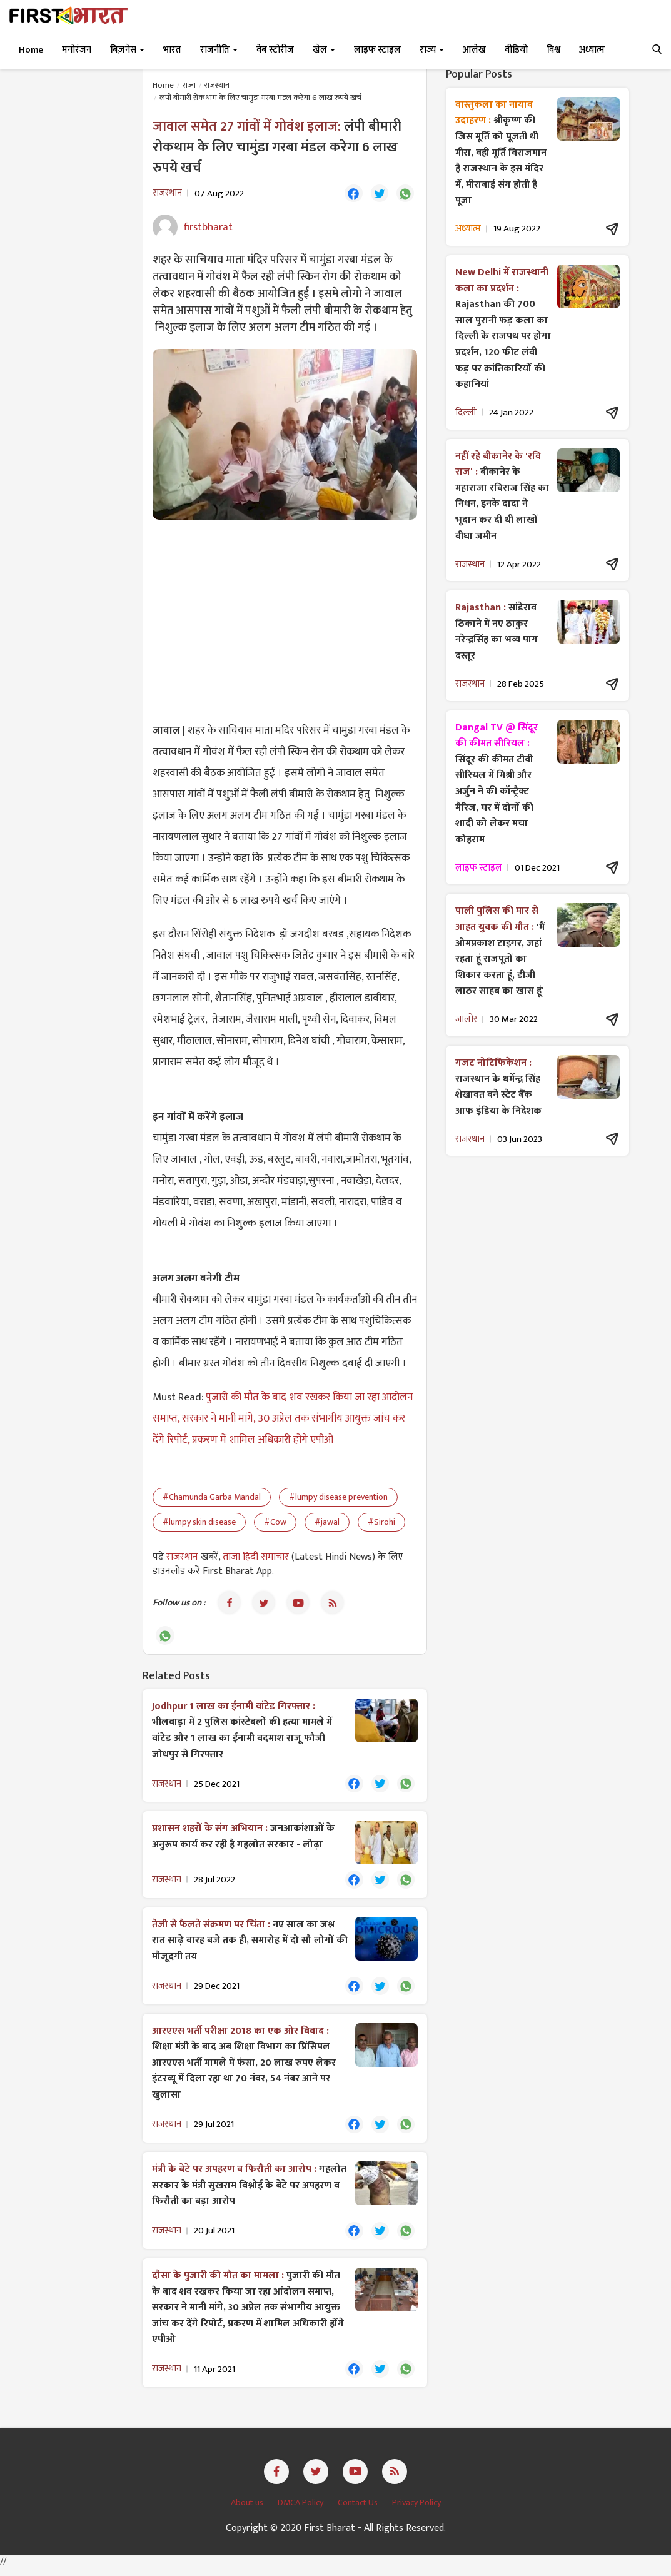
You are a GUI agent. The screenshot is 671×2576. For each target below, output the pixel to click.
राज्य (189, 85)
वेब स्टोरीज (275, 50)
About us (248, 2510)
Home (31, 50)
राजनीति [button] (219, 50)
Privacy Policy (416, 2510)
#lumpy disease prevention (338, 1498)
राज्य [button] (432, 50)
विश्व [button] (553, 50)
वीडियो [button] (516, 50)
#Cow (275, 1523)
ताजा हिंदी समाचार (256, 1558)
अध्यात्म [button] (592, 50)
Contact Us (359, 2510)
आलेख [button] (474, 50)
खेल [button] (324, 50)
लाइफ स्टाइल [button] (377, 50)
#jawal (327, 1523)
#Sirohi (381, 1523)
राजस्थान (217, 85)
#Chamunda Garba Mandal (212, 1498)
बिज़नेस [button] (127, 50)
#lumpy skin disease (199, 1523)
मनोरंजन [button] (76, 50)
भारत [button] (172, 50)
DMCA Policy (301, 2510)
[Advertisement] (285, 621)
